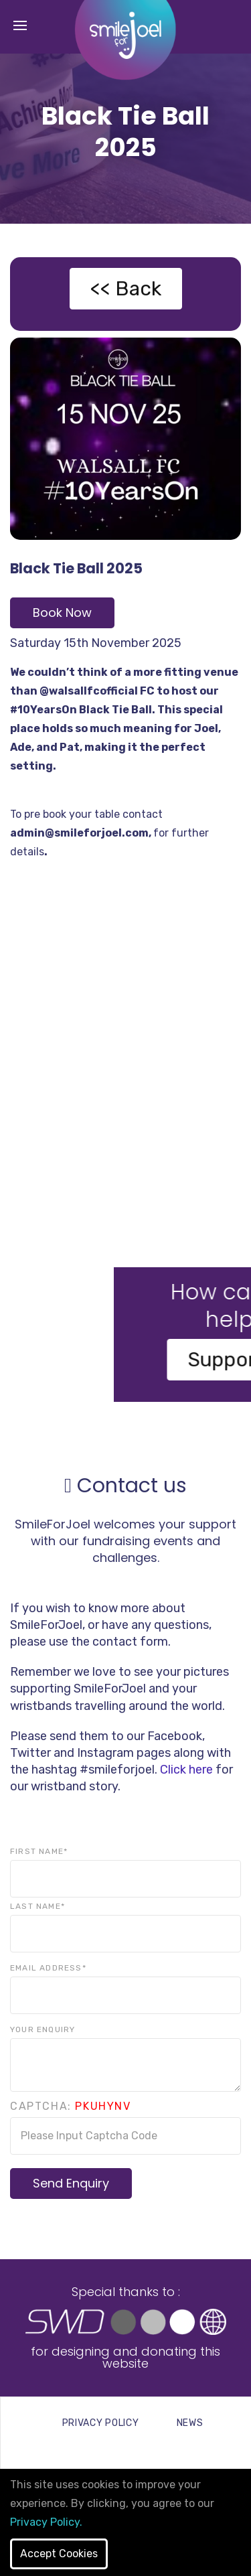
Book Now (62, 612)
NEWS (190, 2423)
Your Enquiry (42, 2029)
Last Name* (37, 1906)
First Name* (39, 1851)
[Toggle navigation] (20, 26)
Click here (186, 1769)
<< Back (125, 289)
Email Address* (48, 1968)
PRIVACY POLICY (100, 2423)
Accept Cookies (59, 2553)
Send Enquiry (71, 2183)
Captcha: (70, 2106)
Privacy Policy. (46, 2522)
